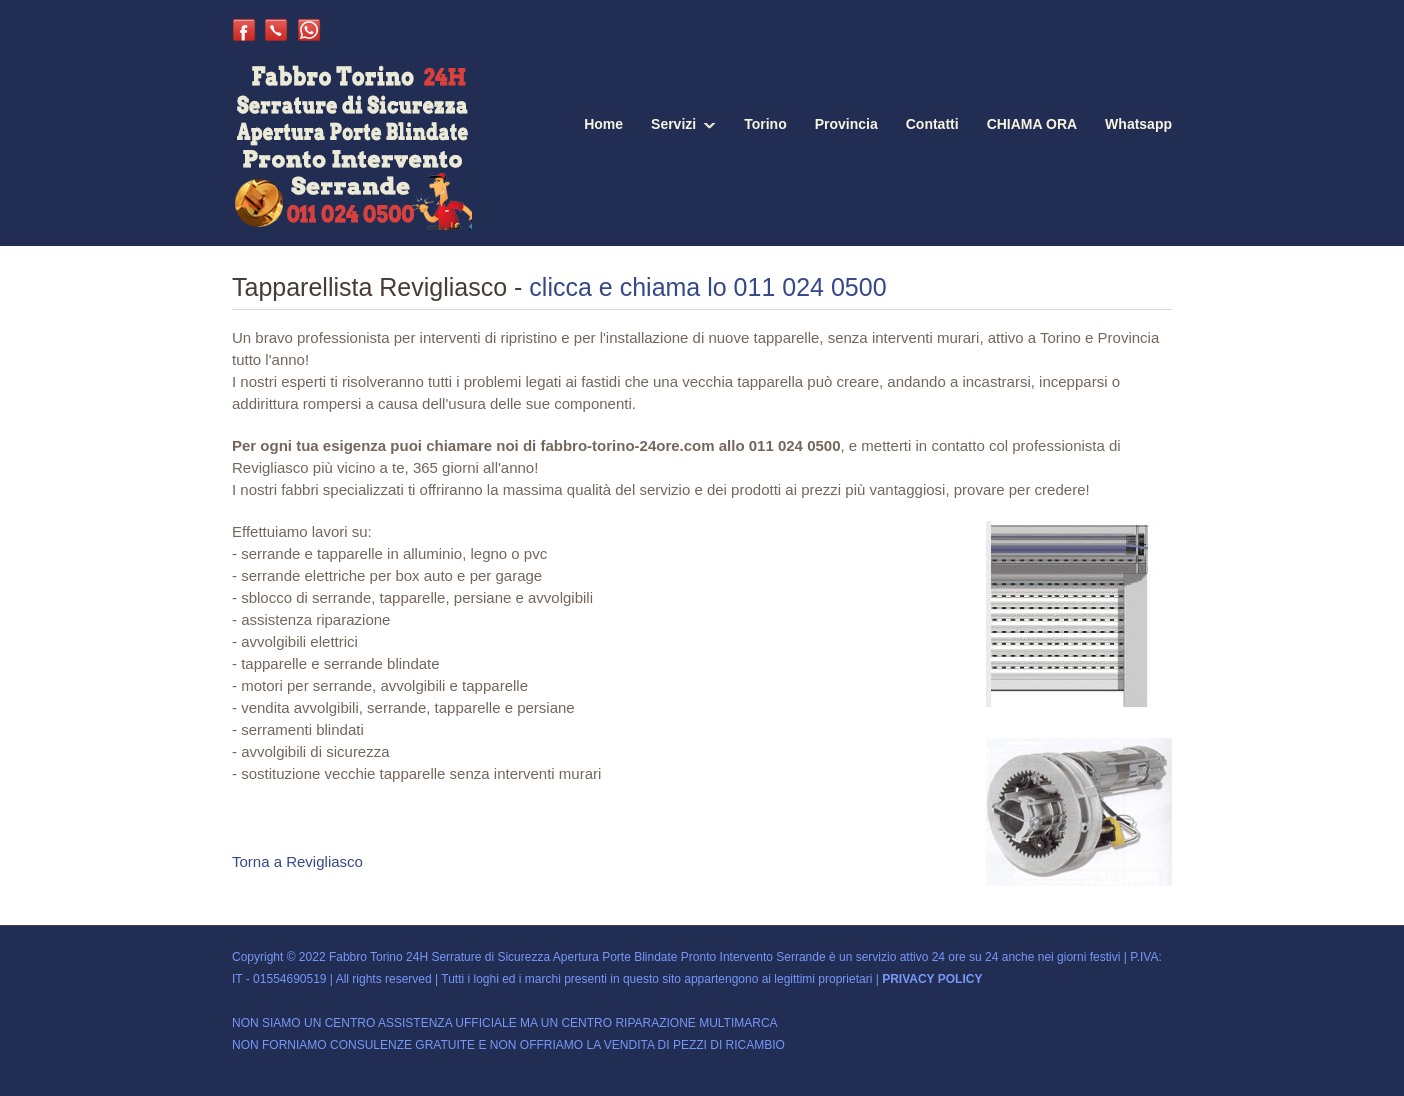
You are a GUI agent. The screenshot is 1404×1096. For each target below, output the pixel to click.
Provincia (846, 124)
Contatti (932, 124)
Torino (765, 124)
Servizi (673, 124)
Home (603, 124)
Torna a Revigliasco (297, 861)
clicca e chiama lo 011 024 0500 (707, 287)
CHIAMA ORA (1032, 124)
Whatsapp (1138, 124)
